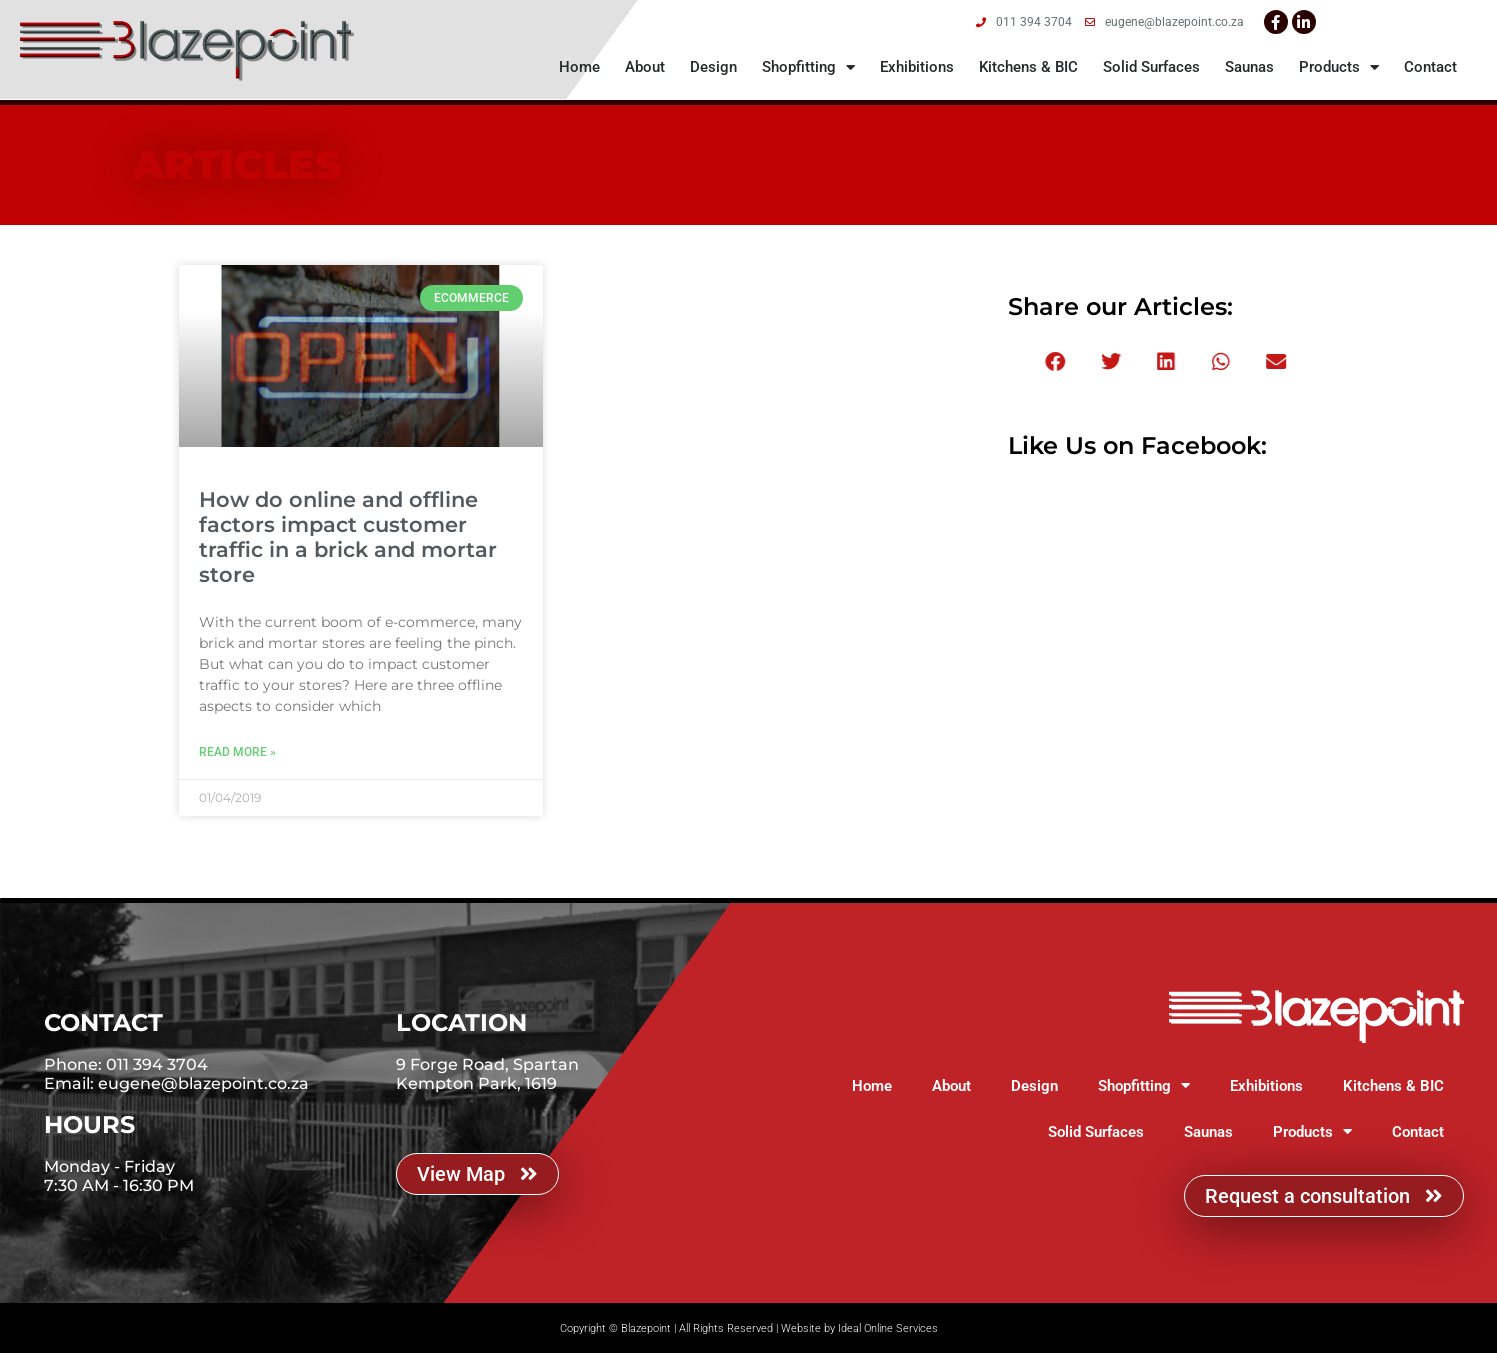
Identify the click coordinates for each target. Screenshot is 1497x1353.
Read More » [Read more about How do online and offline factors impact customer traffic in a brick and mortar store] (237, 752)
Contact (1430, 67)
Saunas (1249, 67)
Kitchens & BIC (1028, 67)
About (645, 67)
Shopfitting (808, 67)
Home (579, 67)
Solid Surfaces (1151, 67)
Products (1339, 67)
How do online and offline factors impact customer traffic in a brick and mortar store (348, 537)
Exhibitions (917, 67)
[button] (1114, 361)
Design (713, 67)
